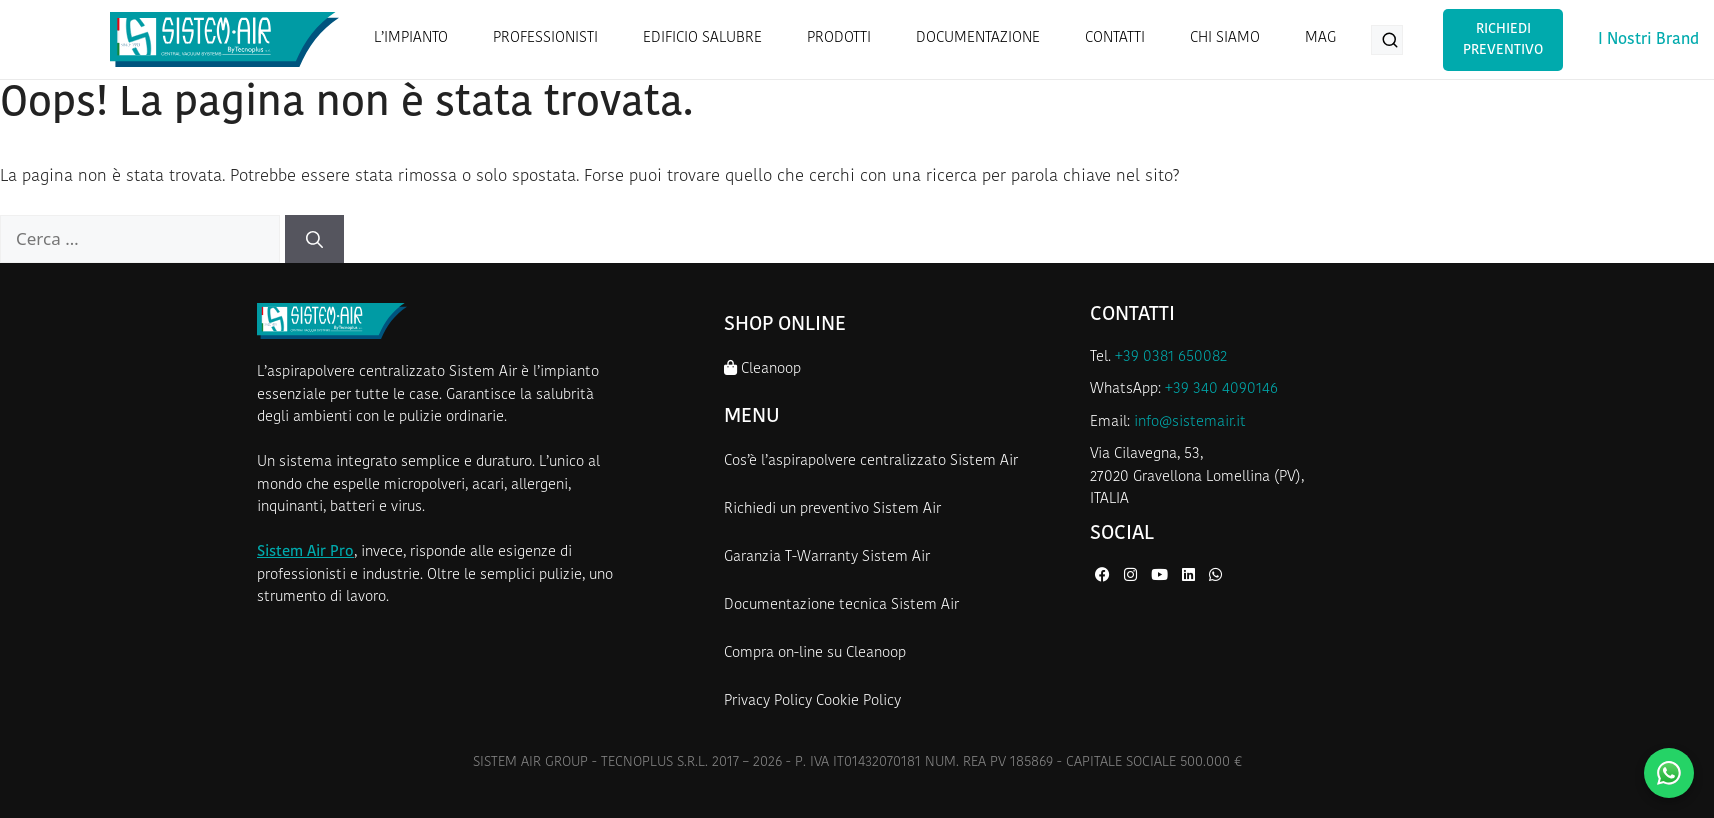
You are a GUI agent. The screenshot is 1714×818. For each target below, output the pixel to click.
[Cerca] (314, 239)
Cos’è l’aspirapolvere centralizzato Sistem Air (871, 461)
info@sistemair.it (1190, 422)
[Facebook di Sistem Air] (1104, 576)
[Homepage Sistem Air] (224, 39)
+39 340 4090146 (1221, 389)
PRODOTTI (839, 38)
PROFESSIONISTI (545, 38)
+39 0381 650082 (1171, 357)
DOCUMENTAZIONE (978, 38)
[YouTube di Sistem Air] (1161, 576)
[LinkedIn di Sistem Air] (1190, 576)
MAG (1320, 38)
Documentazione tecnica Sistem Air (841, 605)
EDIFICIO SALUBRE (702, 38)
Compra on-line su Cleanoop (815, 653)
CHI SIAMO (1225, 38)
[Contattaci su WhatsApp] (1669, 773)
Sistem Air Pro (305, 552)
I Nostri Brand (1648, 40)
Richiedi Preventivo (1503, 40)
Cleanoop (762, 368)
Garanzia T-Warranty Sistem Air (827, 557)
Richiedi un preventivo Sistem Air (832, 509)
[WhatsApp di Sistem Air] (1215, 576)
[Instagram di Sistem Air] (1132, 576)
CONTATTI (1115, 38)
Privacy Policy (768, 701)
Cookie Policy (858, 701)
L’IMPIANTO (411, 38)
